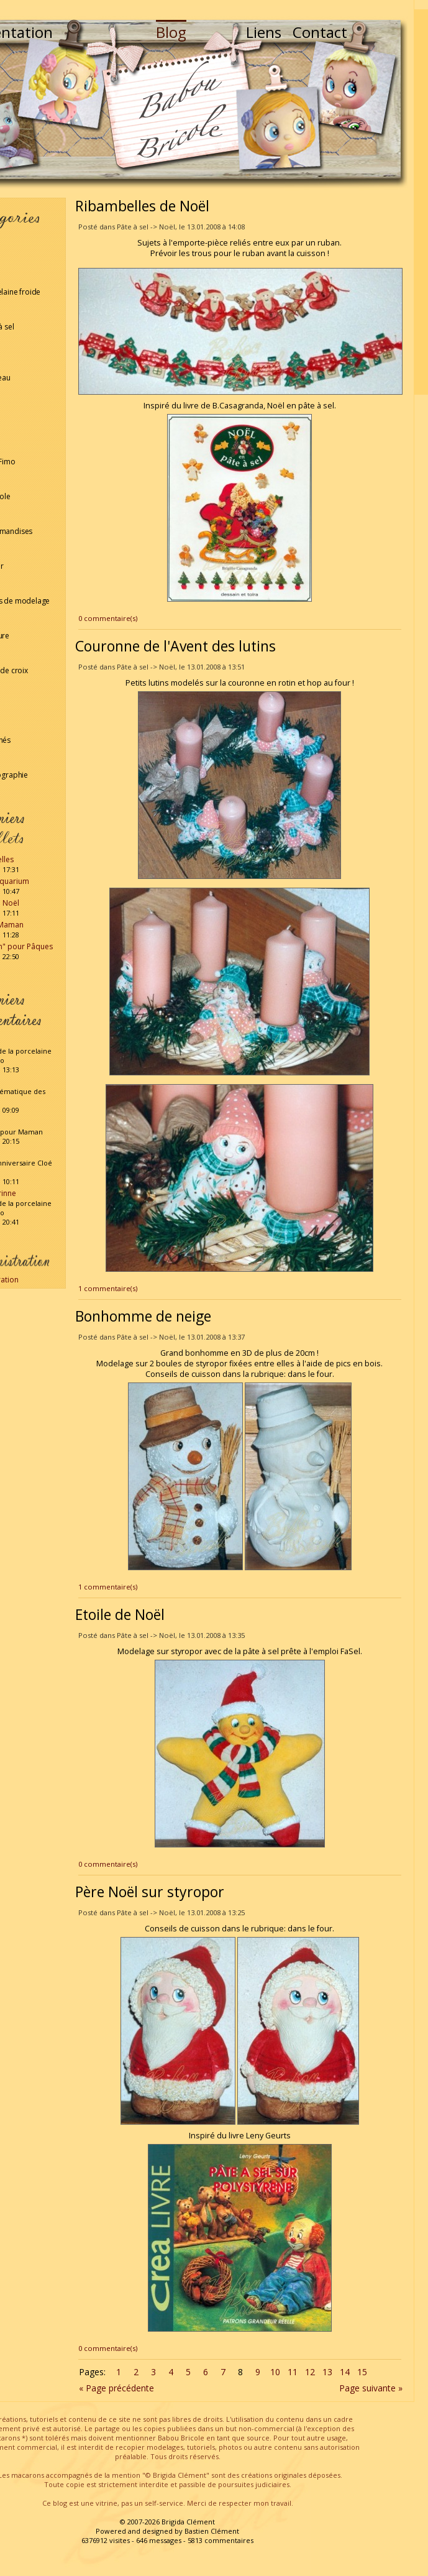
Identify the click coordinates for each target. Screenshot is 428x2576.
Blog (171, 32)
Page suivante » (371, 2388)
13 (327, 2372)
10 (275, 2372)
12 (310, 2372)
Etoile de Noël (120, 1614)
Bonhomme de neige (143, 1316)
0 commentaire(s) (107, 618)
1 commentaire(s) (107, 1288)
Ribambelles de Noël (142, 206)
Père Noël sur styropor (149, 1892)
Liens (263, 32)
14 (345, 2372)
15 (362, 2372)
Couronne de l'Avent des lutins (175, 646)
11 (293, 2372)
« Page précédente (116, 2388)
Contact (320, 32)
